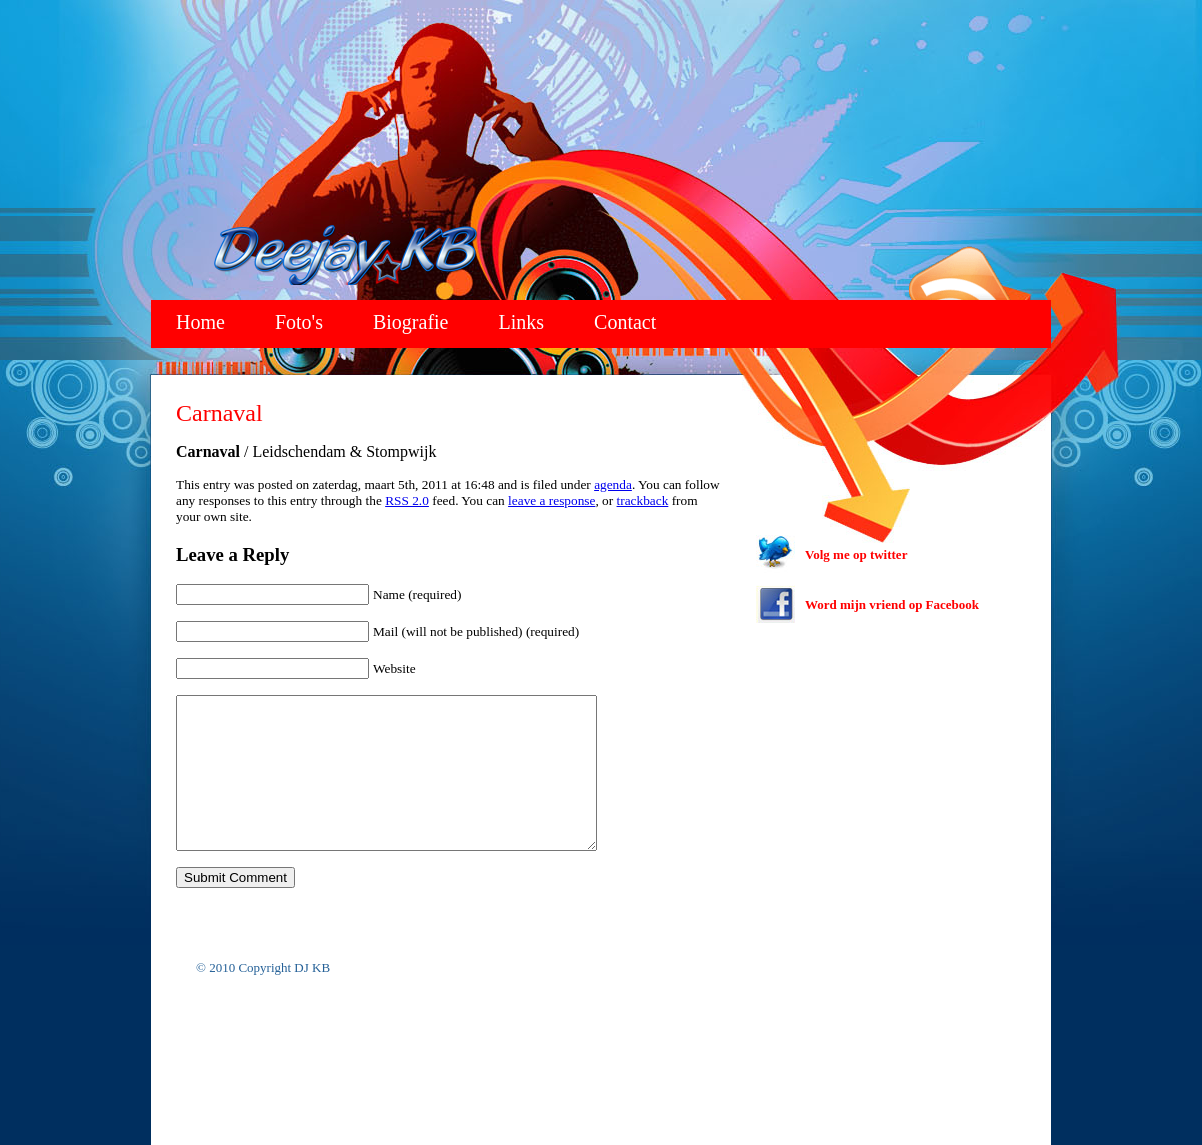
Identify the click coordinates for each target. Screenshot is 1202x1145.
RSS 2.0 (407, 500)
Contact (625, 322)
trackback (643, 500)
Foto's (299, 322)
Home (200, 322)
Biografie (411, 322)
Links (522, 322)
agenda (613, 484)
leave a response (551, 500)
